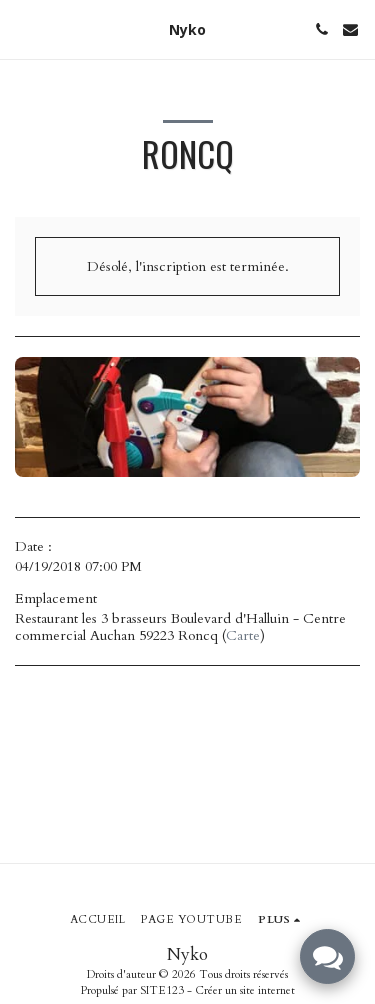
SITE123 (162, 990)
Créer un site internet (245, 990)
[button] (22, 28)
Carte (243, 635)
